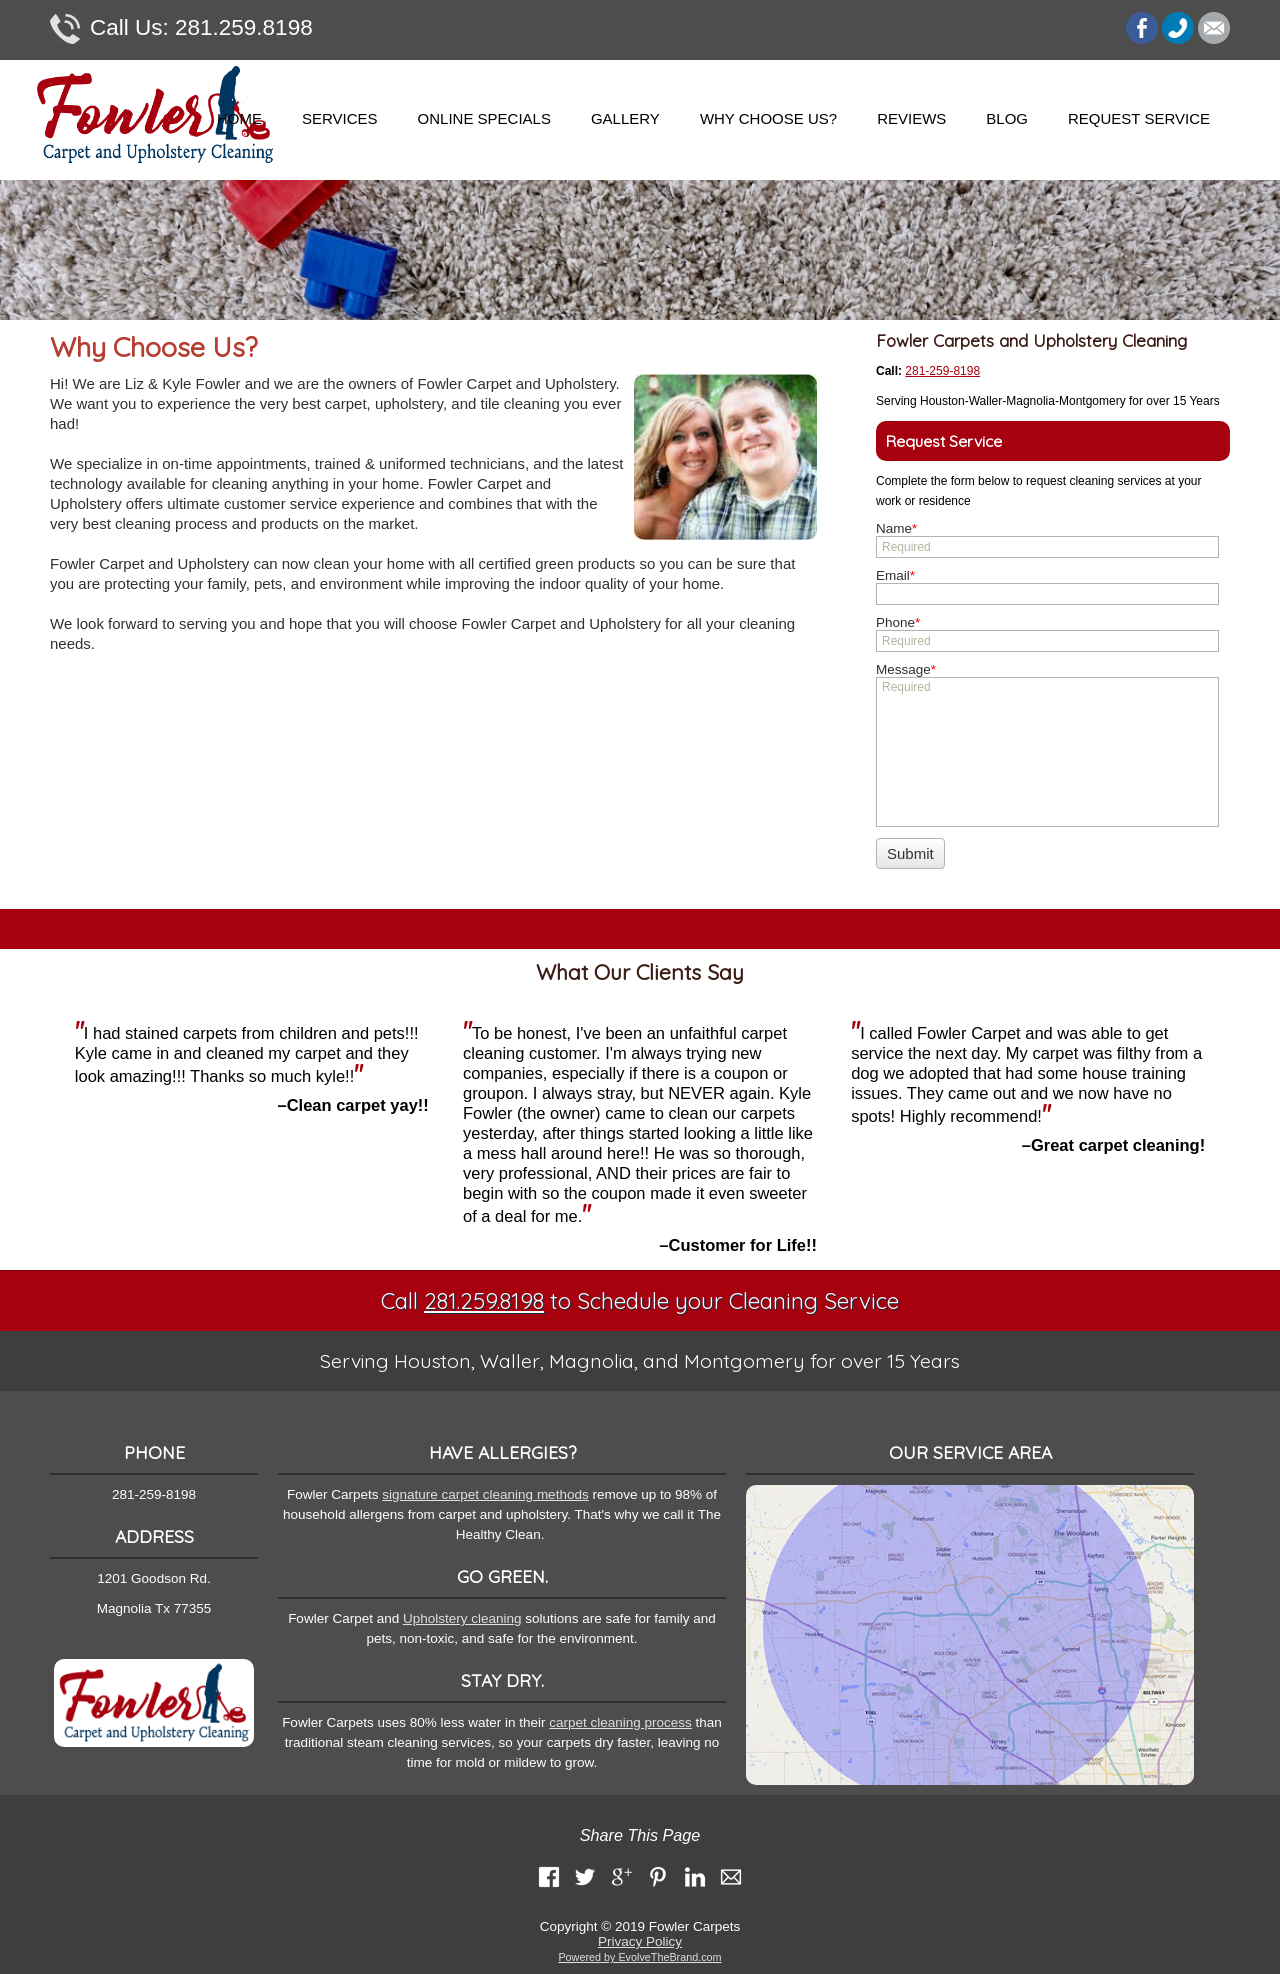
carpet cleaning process (620, 1722)
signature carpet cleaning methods (485, 1494)
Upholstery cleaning (462, 1618)
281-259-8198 (942, 371)
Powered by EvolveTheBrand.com (639, 1957)
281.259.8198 (181, 29)
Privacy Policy (640, 1941)
